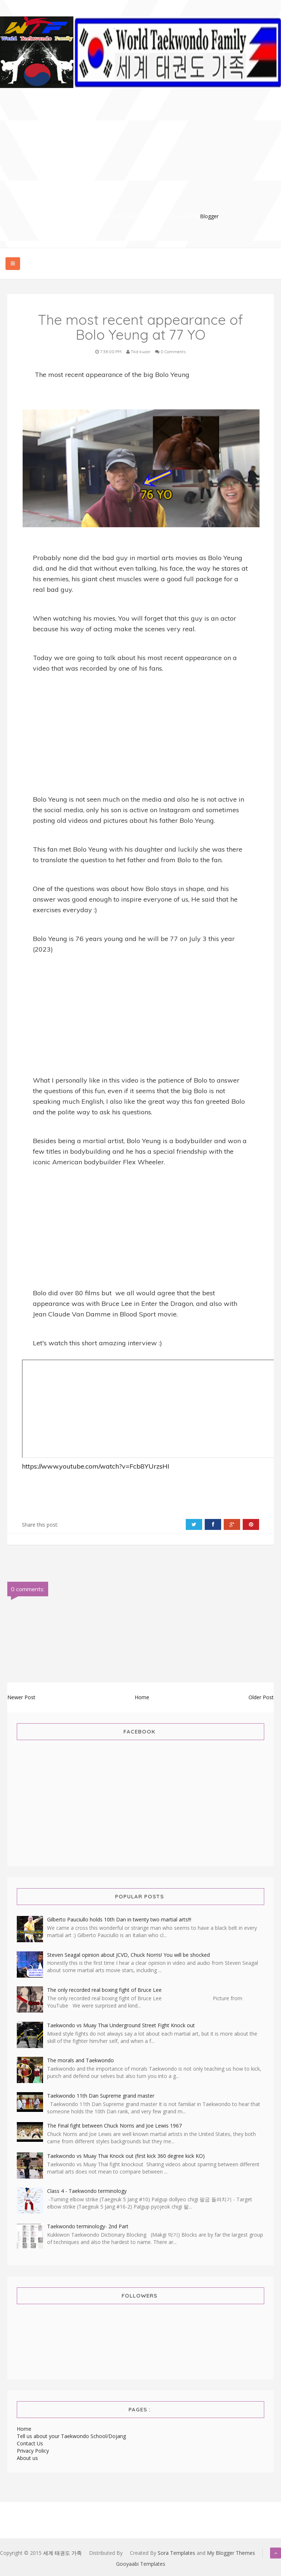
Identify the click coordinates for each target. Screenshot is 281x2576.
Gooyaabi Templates (140, 2563)
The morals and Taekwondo (80, 2060)
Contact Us (30, 2443)
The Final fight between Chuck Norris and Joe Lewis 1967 (114, 2125)
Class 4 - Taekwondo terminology (87, 2190)
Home (142, 1697)
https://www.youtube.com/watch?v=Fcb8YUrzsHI (95, 1466)
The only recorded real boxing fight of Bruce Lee (104, 1989)
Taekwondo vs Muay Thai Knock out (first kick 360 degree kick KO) (126, 2155)
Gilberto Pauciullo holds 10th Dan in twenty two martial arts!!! (119, 1919)
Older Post (261, 1697)
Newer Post (21, 1697)
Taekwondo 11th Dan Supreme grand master (100, 2095)
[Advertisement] (144, 161)
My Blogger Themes (231, 2552)
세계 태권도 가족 (62, 2552)
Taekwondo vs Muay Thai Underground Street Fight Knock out (121, 2025)
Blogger (209, 216)
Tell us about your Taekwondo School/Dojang (71, 2436)
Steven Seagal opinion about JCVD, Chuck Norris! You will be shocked (128, 1954)
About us (27, 2457)
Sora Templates (176, 2552)
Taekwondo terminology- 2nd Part (87, 2226)
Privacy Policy (33, 2450)
